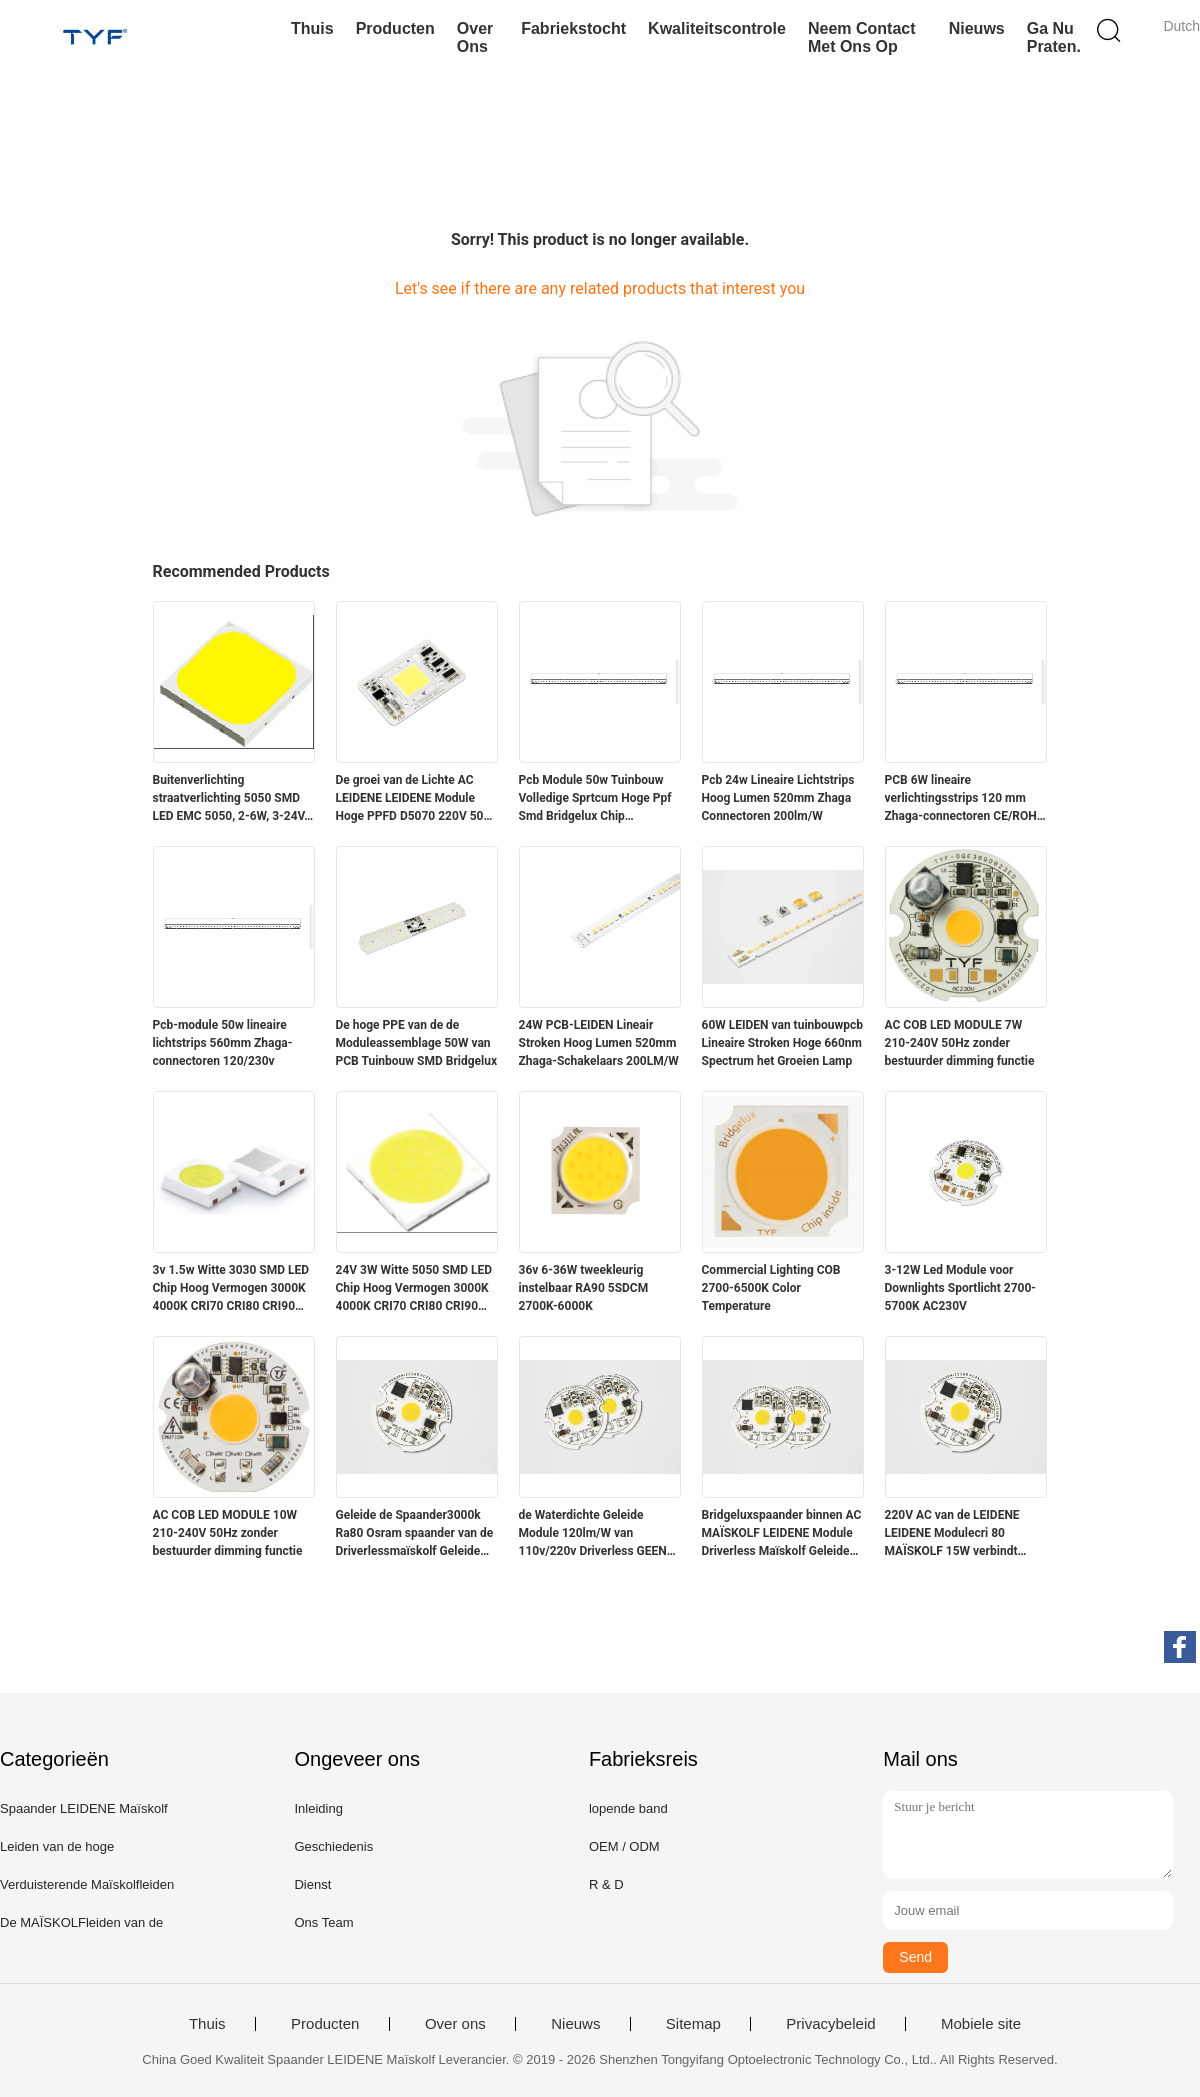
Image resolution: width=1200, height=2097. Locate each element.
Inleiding (318, 1808)
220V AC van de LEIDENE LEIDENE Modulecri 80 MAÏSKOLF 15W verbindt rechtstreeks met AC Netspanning (952, 1534)
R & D (606, 1884)
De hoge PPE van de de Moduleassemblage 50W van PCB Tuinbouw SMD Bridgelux (417, 1043)
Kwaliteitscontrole (717, 28)
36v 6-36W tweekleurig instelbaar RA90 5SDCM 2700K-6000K (584, 1288)
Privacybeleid (830, 2024)
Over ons (475, 37)
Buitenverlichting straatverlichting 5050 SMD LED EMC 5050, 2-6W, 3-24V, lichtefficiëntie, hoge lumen (230, 799)
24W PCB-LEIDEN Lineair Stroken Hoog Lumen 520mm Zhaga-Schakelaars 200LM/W (599, 1043)
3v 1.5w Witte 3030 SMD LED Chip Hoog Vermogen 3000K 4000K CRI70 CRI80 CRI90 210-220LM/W (231, 1289)
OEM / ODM (624, 1846)
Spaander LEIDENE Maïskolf (84, 1808)
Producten (395, 28)
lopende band (628, 1808)
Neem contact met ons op (862, 37)
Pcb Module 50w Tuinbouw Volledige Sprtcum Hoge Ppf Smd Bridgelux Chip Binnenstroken (595, 799)
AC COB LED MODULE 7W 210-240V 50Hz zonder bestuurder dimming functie (960, 1043)
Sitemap (693, 2024)
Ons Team (323, 1922)
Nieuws (977, 28)
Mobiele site (981, 2024)
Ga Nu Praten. (1054, 37)
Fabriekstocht (573, 28)
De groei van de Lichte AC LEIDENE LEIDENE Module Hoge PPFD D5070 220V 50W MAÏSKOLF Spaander (415, 799)
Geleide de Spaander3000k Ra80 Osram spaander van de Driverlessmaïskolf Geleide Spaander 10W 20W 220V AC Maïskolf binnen (415, 1534)
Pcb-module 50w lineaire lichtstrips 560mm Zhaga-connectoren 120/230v (223, 1043)
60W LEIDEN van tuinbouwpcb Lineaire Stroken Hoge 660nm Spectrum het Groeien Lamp (783, 1043)
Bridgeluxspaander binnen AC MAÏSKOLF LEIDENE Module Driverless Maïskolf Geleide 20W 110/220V (782, 1534)
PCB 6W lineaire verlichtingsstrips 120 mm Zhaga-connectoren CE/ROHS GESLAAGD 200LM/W (965, 799)
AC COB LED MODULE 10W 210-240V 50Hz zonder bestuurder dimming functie (228, 1533)
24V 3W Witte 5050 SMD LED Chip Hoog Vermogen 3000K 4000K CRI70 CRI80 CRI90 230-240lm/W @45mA (414, 1289)
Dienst (312, 1884)
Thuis (312, 28)
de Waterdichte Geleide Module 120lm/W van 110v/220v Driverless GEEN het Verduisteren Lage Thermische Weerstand (593, 1534)
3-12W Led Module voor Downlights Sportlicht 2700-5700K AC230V (961, 1288)
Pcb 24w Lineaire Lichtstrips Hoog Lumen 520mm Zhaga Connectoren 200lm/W (778, 798)
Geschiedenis (333, 1846)
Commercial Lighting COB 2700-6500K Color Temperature (771, 1288)
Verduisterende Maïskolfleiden (87, 1884)
